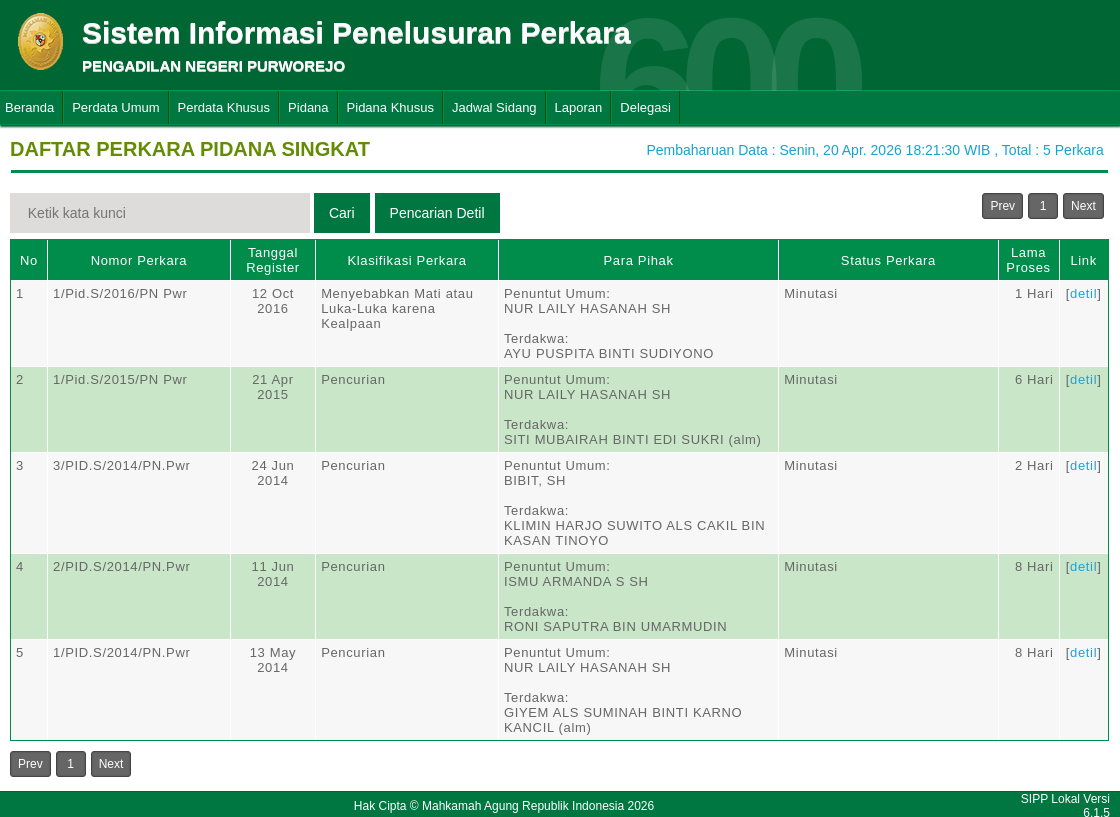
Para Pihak (639, 260)
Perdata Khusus (224, 107)
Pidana (308, 107)
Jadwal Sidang (494, 107)
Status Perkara (888, 260)
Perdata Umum (115, 107)
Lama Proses (1028, 260)
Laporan (579, 107)
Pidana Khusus (390, 107)
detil (1083, 293)
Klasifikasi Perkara (406, 260)
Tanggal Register (273, 260)
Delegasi (645, 107)
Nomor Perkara (139, 260)
